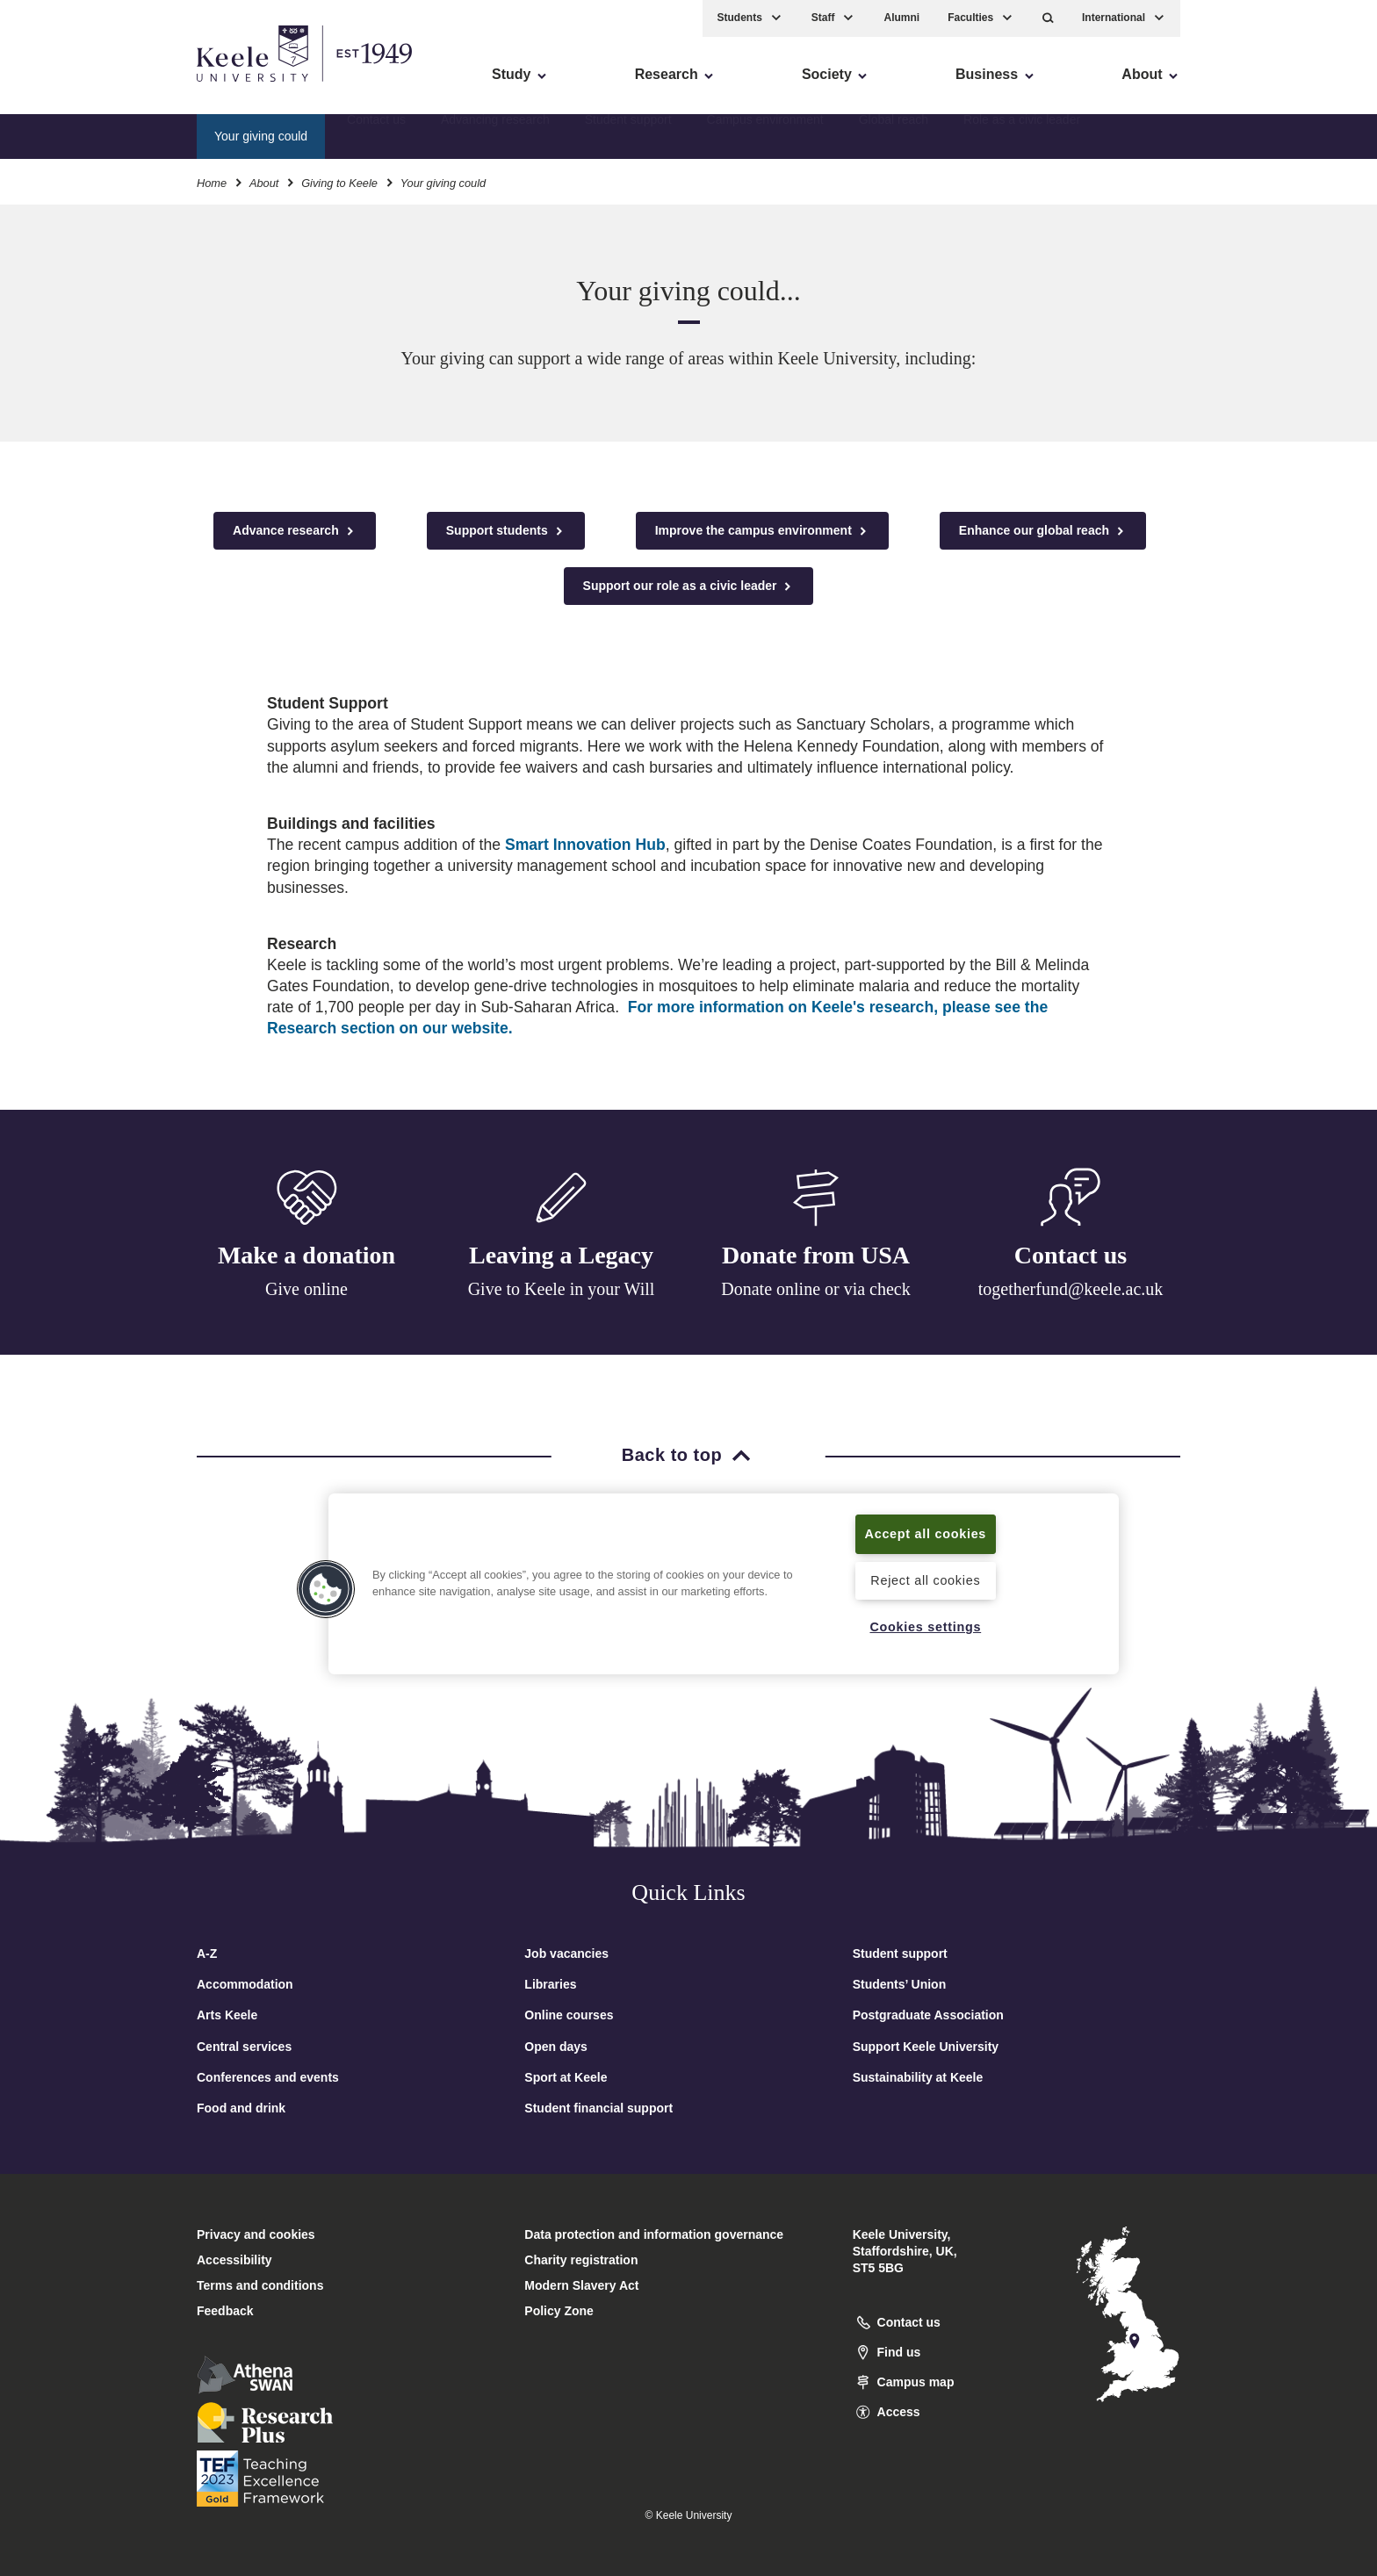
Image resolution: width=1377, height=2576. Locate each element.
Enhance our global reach (1043, 530)
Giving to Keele (339, 183)
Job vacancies (566, 1953)
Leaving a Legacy (561, 1255)
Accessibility (65, 88)
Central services (244, 2047)
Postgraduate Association (928, 2015)
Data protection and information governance (653, 2234)
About (263, 183)
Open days (556, 2047)
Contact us (376, 136)
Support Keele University (926, 2047)
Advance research (295, 530)
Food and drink (241, 2108)
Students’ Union (900, 1984)
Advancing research (495, 136)
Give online (306, 1289)
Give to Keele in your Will (561, 1289)
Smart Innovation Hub (585, 844)
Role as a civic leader (1021, 136)
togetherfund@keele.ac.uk (1071, 1289)
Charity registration (581, 2260)
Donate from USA (816, 1255)
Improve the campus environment (762, 530)
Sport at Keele (565, 2077)
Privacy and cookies (256, 2234)
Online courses (568, 2015)
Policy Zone (559, 2311)
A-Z (207, 1953)
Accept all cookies (926, 1534)
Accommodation (245, 1984)
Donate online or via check (815, 1289)
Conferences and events (268, 2077)
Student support (628, 136)
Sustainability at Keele (918, 2077)
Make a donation (306, 1255)
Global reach (893, 136)
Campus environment (765, 136)
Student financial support (598, 2108)
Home (212, 183)
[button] (1048, 18)
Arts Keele (227, 2015)
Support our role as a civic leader (689, 586)
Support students (506, 530)
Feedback (225, 2311)
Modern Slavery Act (581, 2285)
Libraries (550, 1984)
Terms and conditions (260, 2285)
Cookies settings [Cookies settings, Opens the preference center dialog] (925, 1627)
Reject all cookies (925, 1580)
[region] (723, 1583)
